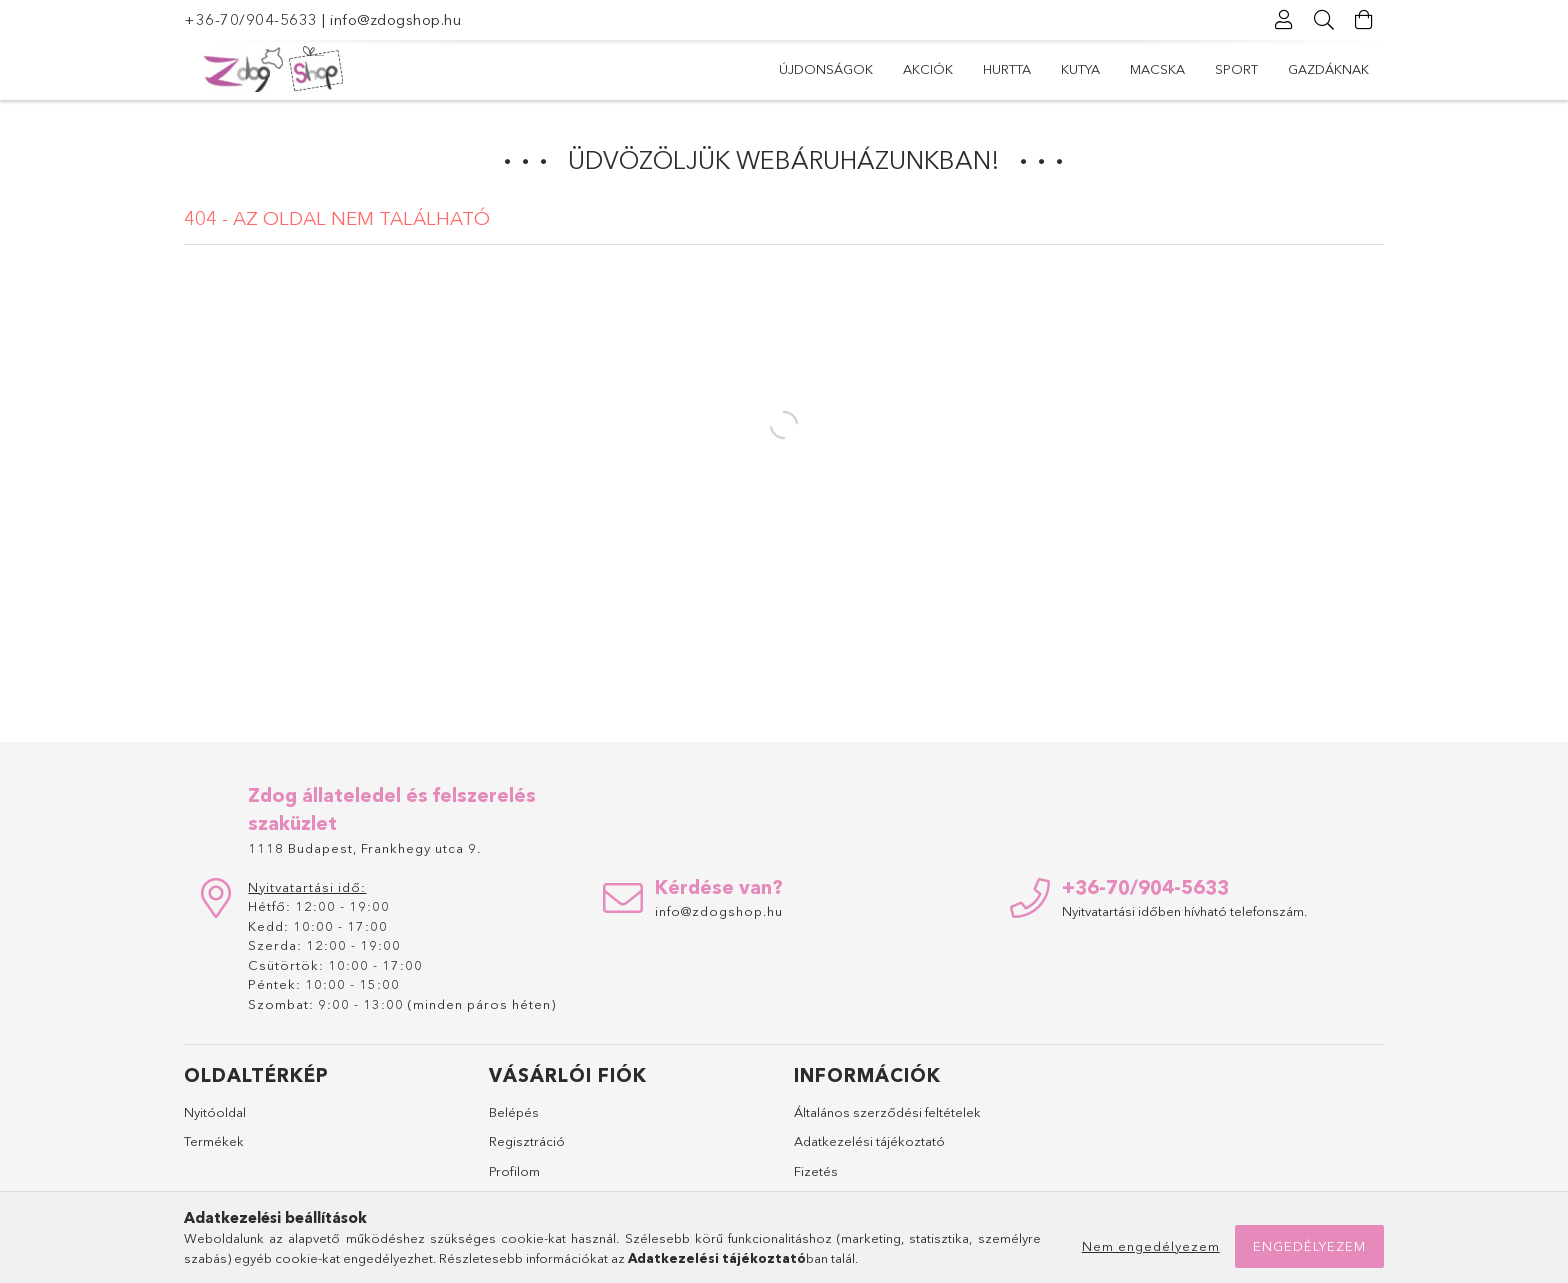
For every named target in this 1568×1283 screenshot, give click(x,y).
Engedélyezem (1309, 1246)
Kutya (1080, 69)
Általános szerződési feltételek (887, 1112)
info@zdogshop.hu (395, 19)
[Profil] (1284, 20)
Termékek (214, 1141)
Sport (1236, 69)
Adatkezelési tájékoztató (869, 1141)
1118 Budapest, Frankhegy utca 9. (364, 848)
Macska (1157, 69)
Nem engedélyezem (1151, 1246)
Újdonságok (826, 69)
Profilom (514, 1171)
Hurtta (1007, 69)
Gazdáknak (1328, 69)
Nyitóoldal (215, 1112)
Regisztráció (527, 1141)
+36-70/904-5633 (251, 19)
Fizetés (816, 1171)
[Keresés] (1324, 20)
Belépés (514, 1112)
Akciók (928, 69)
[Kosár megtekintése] (1364, 20)
